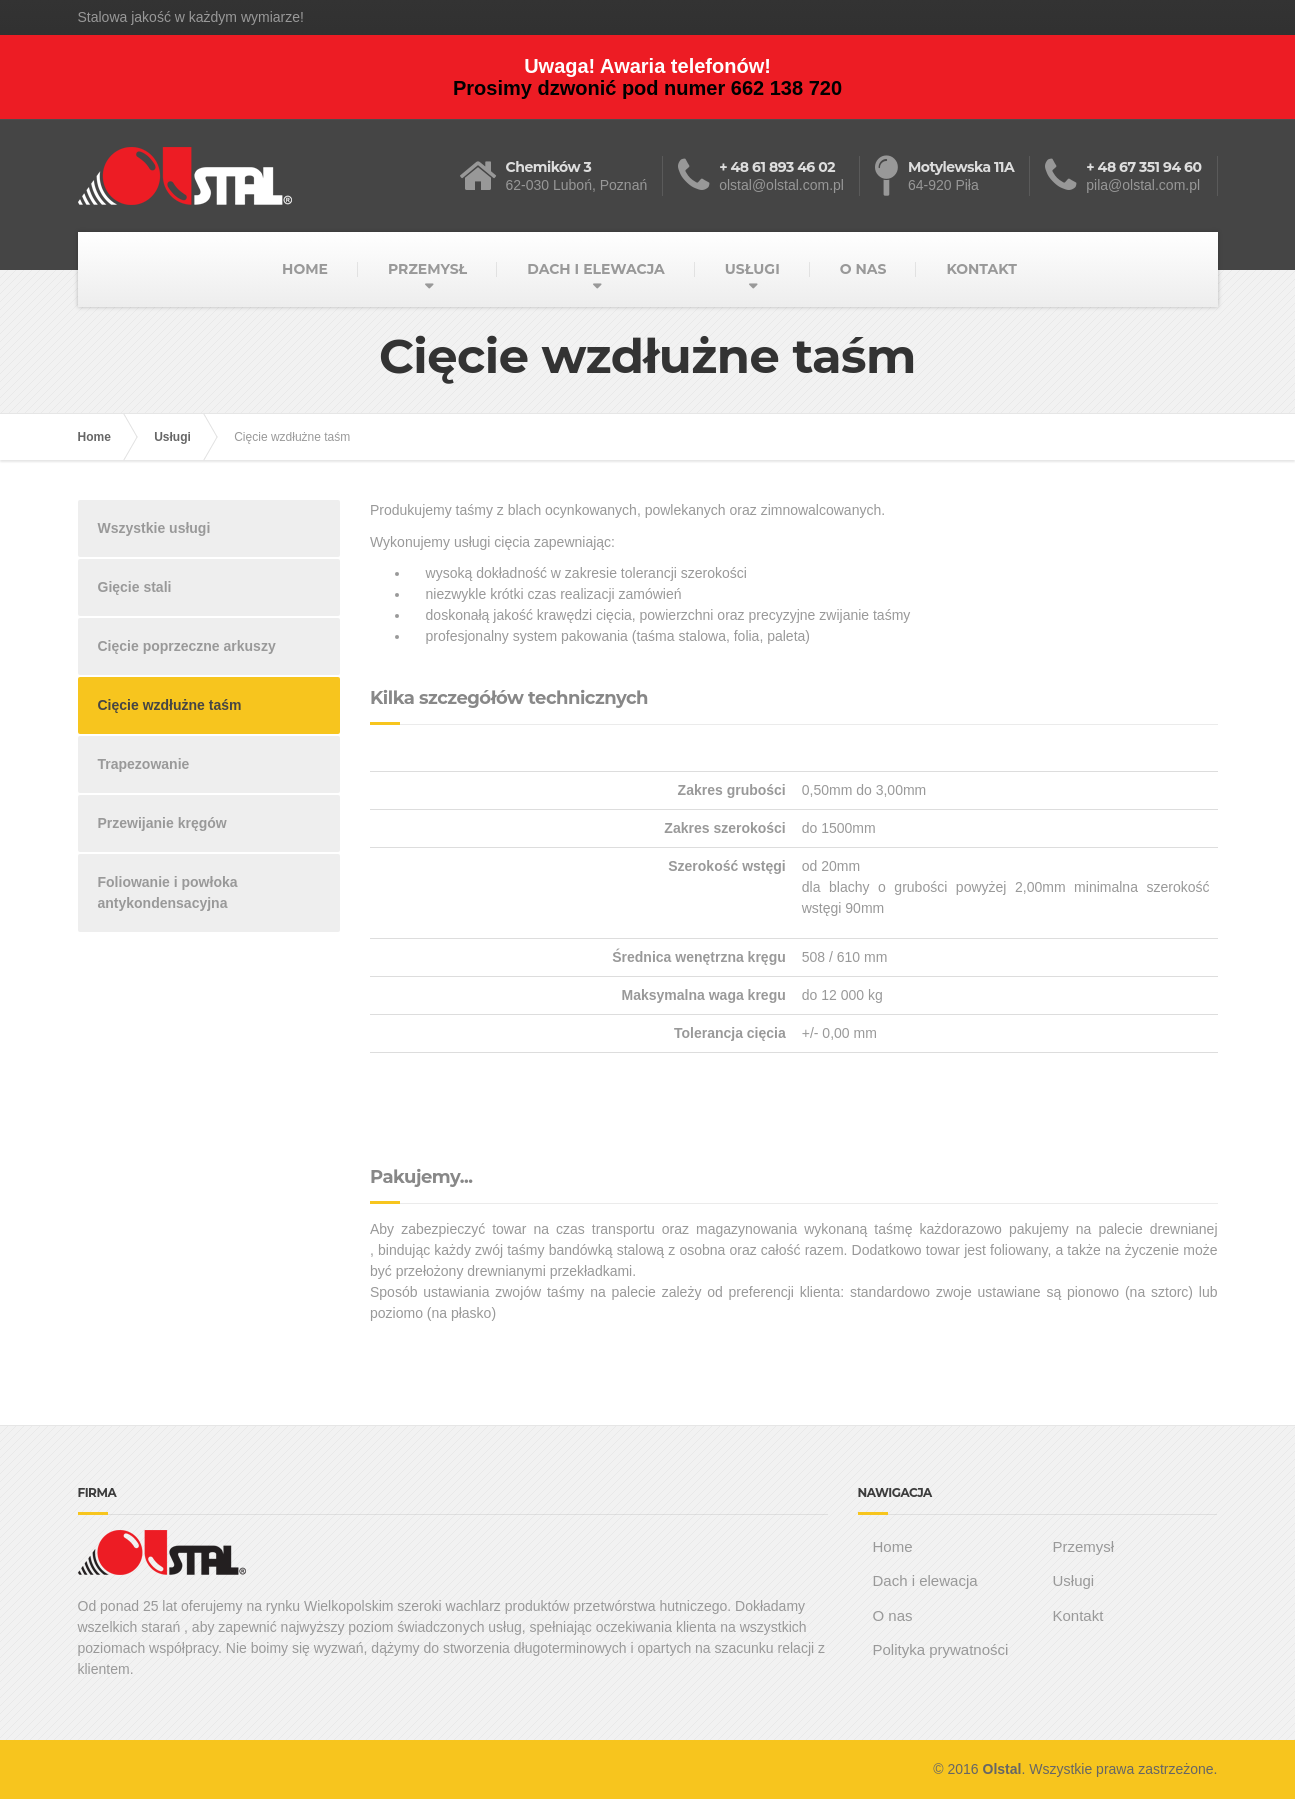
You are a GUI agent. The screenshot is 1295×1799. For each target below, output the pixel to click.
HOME (305, 269)
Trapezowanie (144, 764)
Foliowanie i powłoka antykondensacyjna (168, 892)
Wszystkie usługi (154, 528)
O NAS (863, 269)
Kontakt (1077, 1615)
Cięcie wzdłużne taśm (170, 705)
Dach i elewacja (925, 1580)
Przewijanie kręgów (162, 823)
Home (94, 437)
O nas (893, 1615)
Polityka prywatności (941, 1649)
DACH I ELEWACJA (596, 269)
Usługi (172, 437)
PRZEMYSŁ (427, 269)
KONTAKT (981, 269)
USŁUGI (752, 269)
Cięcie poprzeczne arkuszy (187, 646)
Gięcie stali (135, 587)
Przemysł (1083, 1546)
